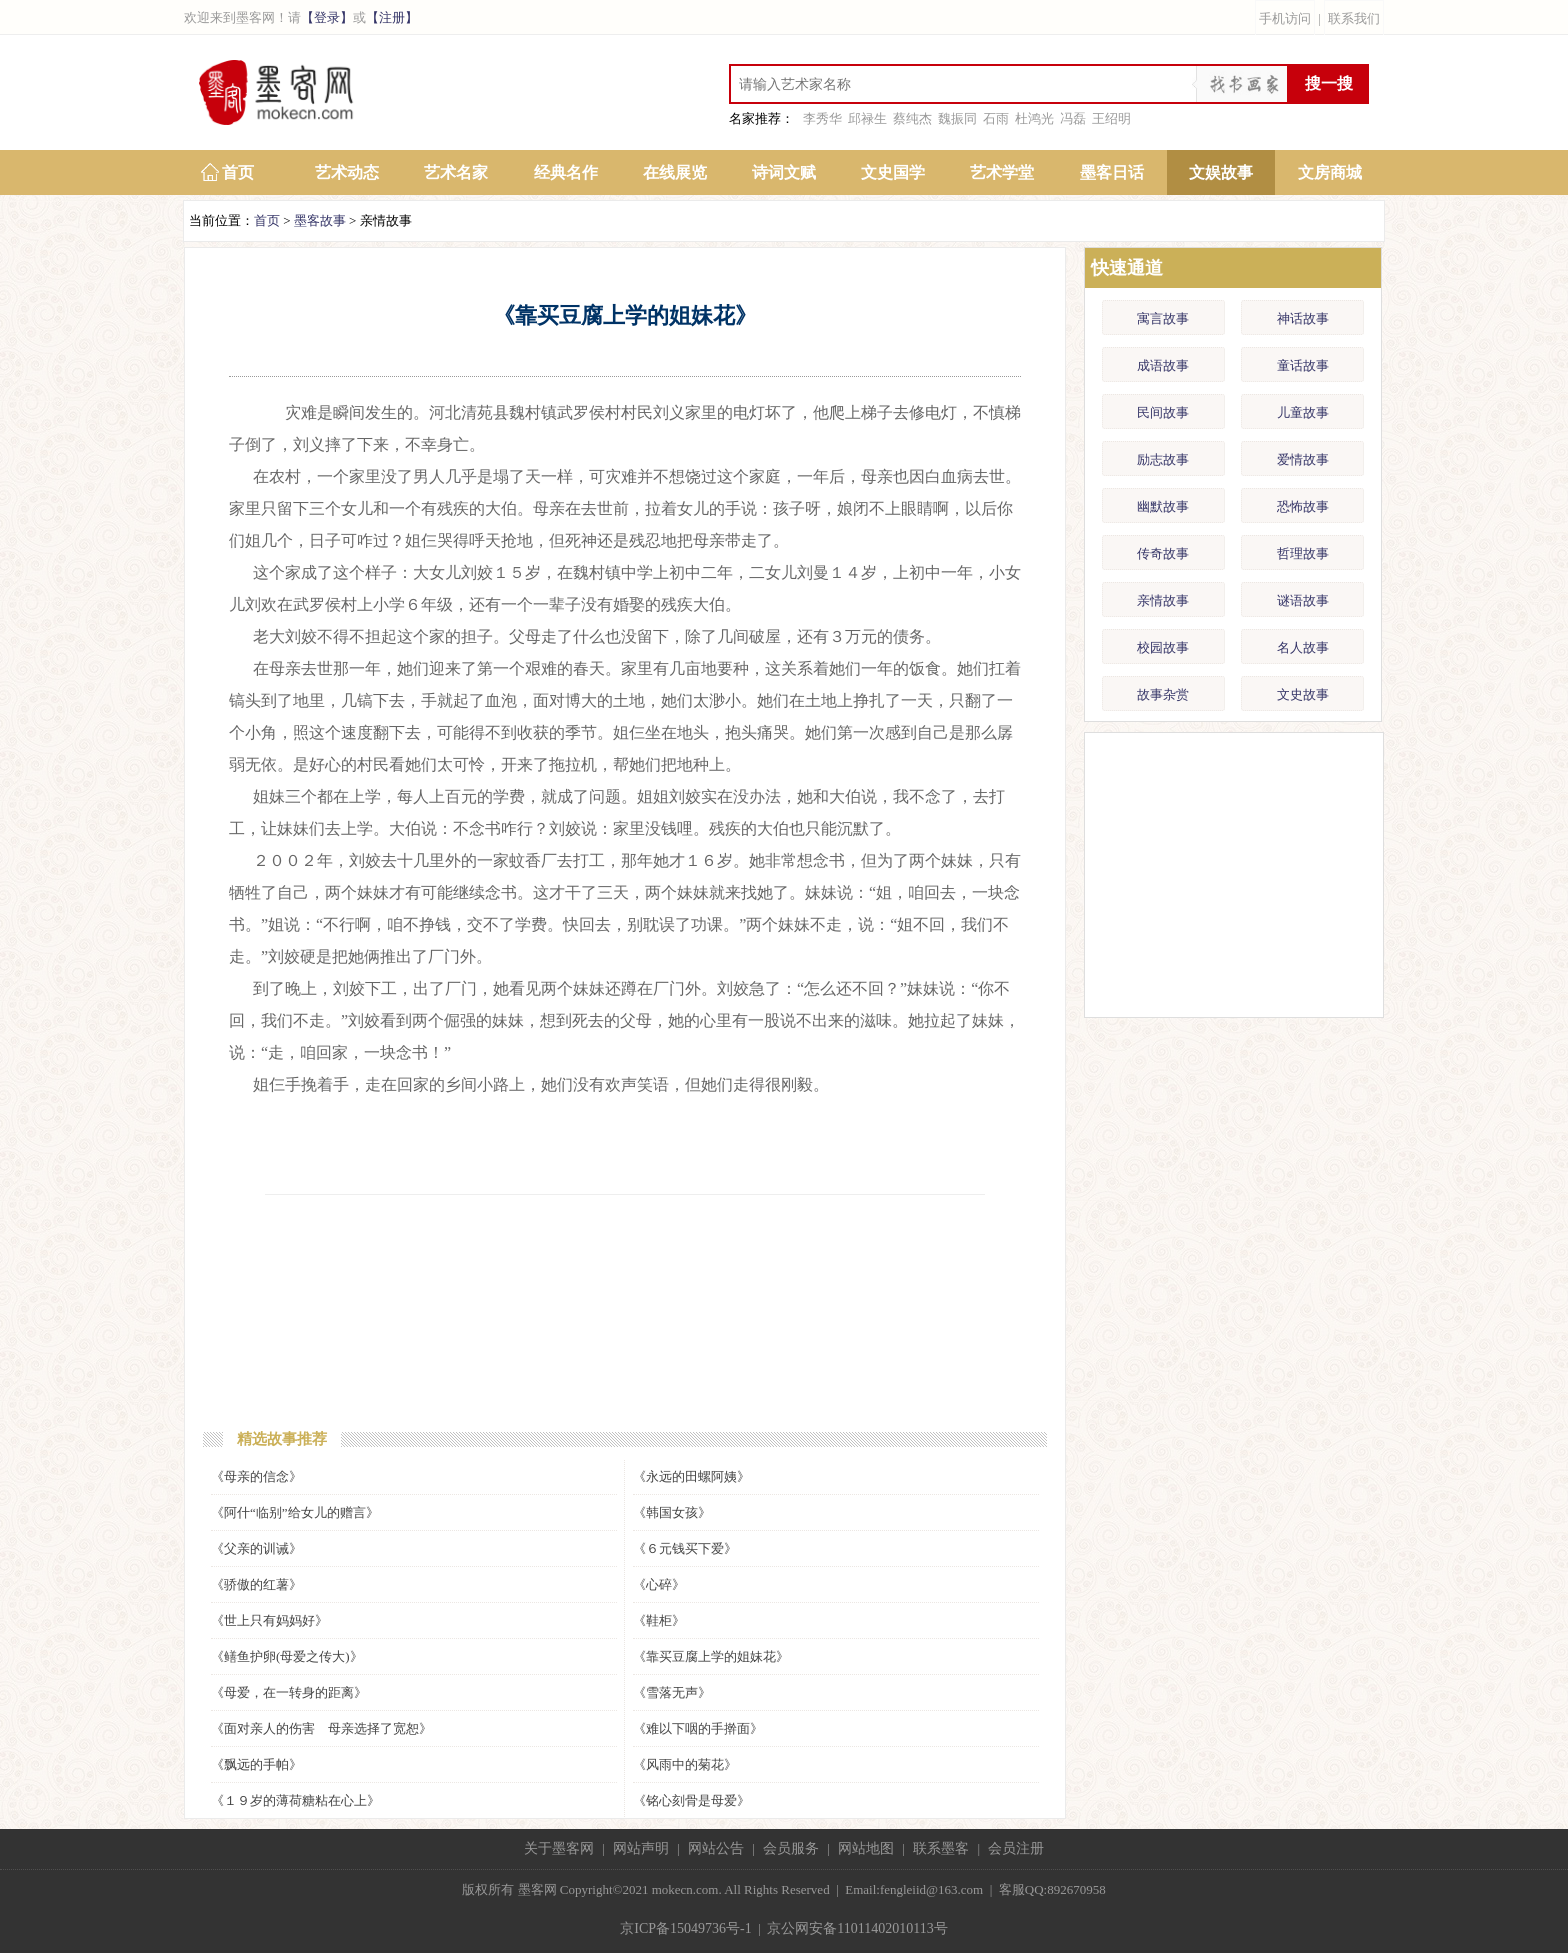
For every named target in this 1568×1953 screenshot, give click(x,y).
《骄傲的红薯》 (256, 1584)
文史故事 (1303, 694)
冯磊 (1073, 118)
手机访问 (1285, 18)
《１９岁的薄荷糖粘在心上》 (295, 1800)
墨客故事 (320, 220)
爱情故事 (1303, 459)
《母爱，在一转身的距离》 (289, 1692)
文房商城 (1330, 172)
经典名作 (566, 172)
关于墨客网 (559, 1848)
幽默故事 (1163, 506)
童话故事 (1303, 365)
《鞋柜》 (659, 1620)
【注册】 (392, 17)
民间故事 (1163, 412)
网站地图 (866, 1848)
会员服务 (791, 1848)
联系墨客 (941, 1848)
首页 (238, 172)
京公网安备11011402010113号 (857, 1928)
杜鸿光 (1034, 118)
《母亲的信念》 (256, 1476)
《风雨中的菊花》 (685, 1764)
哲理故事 (1303, 553)
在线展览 (675, 172)
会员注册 (1016, 1848)
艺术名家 (456, 172)
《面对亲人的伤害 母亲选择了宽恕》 (321, 1728)
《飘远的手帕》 (256, 1764)
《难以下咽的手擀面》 (698, 1728)
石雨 (996, 118)
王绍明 (1111, 118)
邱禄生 (867, 118)
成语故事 (1163, 365)
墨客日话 (1112, 172)
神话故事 (1303, 318)
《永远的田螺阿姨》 (691, 1476)
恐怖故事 (1303, 506)
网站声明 (641, 1848)
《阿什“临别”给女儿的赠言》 (295, 1512)
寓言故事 (1163, 318)
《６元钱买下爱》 (685, 1548)
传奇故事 (1163, 553)
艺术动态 (347, 172)
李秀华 (822, 118)
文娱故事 (1221, 172)
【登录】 (327, 17)
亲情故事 (1163, 600)
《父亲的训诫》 (256, 1548)
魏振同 (957, 118)
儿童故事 (1303, 412)
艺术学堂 (1002, 172)
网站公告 (716, 1848)
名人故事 (1303, 647)
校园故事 (1163, 647)
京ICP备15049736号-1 (685, 1928)
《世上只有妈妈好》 (269, 1620)
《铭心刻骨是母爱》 (691, 1800)
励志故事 (1163, 459)
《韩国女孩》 (672, 1512)
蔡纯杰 (912, 118)
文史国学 (893, 172)
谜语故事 (1303, 600)
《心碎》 (659, 1584)
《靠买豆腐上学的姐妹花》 (711, 1656)
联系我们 (1354, 18)
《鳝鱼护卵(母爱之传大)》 (287, 1656)
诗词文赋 (784, 172)
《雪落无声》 (672, 1692)
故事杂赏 (1163, 694)
